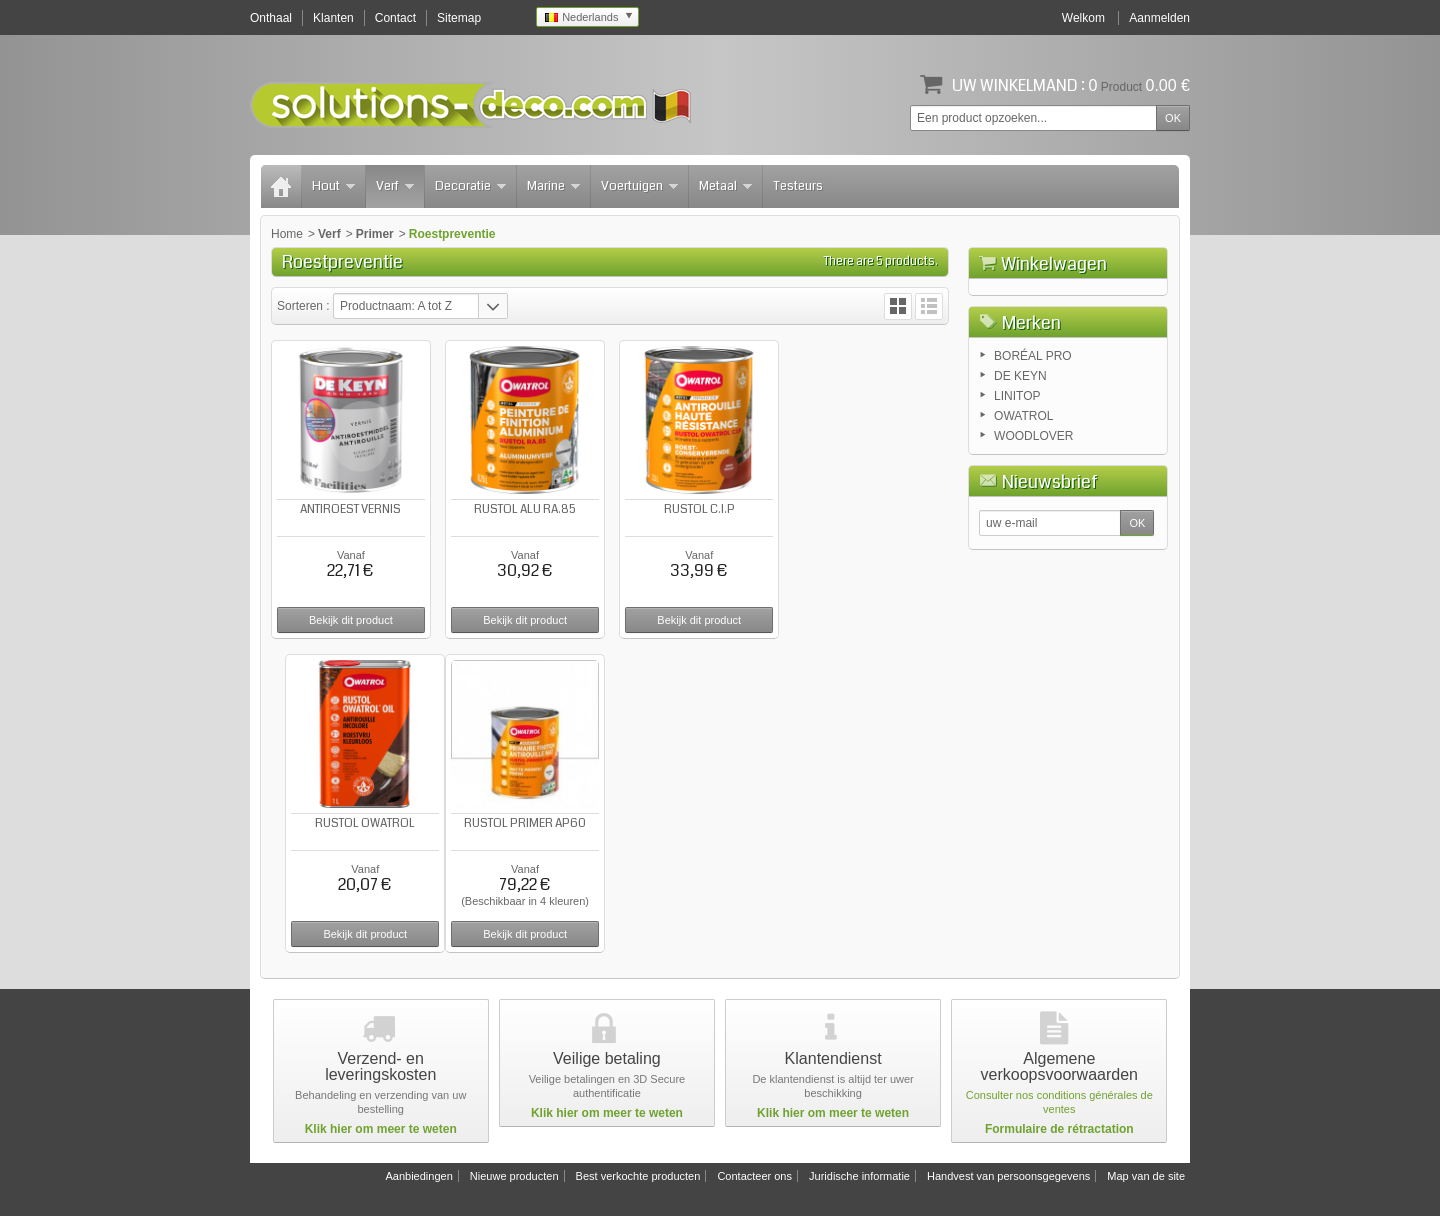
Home (287, 234)
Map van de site (1146, 1173)
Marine (553, 186)
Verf (395, 186)
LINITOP (1017, 498)
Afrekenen (1123, 376)
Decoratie (470, 186)
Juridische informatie (859, 1173)
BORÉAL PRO (1033, 458)
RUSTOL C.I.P (696, 508)
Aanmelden (1159, 18)
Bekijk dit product (350, 619)
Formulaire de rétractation (1059, 1126)
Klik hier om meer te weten (381, 1126)
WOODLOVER (1033, 538)
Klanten (333, 18)
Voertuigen (639, 186)
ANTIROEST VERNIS (350, 508)
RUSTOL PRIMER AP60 (350, 820)
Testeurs (798, 186)
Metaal (725, 186)
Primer (375, 234)
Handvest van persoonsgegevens (1008, 1173)
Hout (333, 186)
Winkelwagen (1054, 264)
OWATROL (1023, 518)
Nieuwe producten (514, 1173)
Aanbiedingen (418, 1173)
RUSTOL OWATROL (870, 508)
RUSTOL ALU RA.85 (523, 508)
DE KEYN (1020, 478)
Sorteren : (305, 306)
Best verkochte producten (638, 1173)
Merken (1031, 425)
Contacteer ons (754, 1173)
